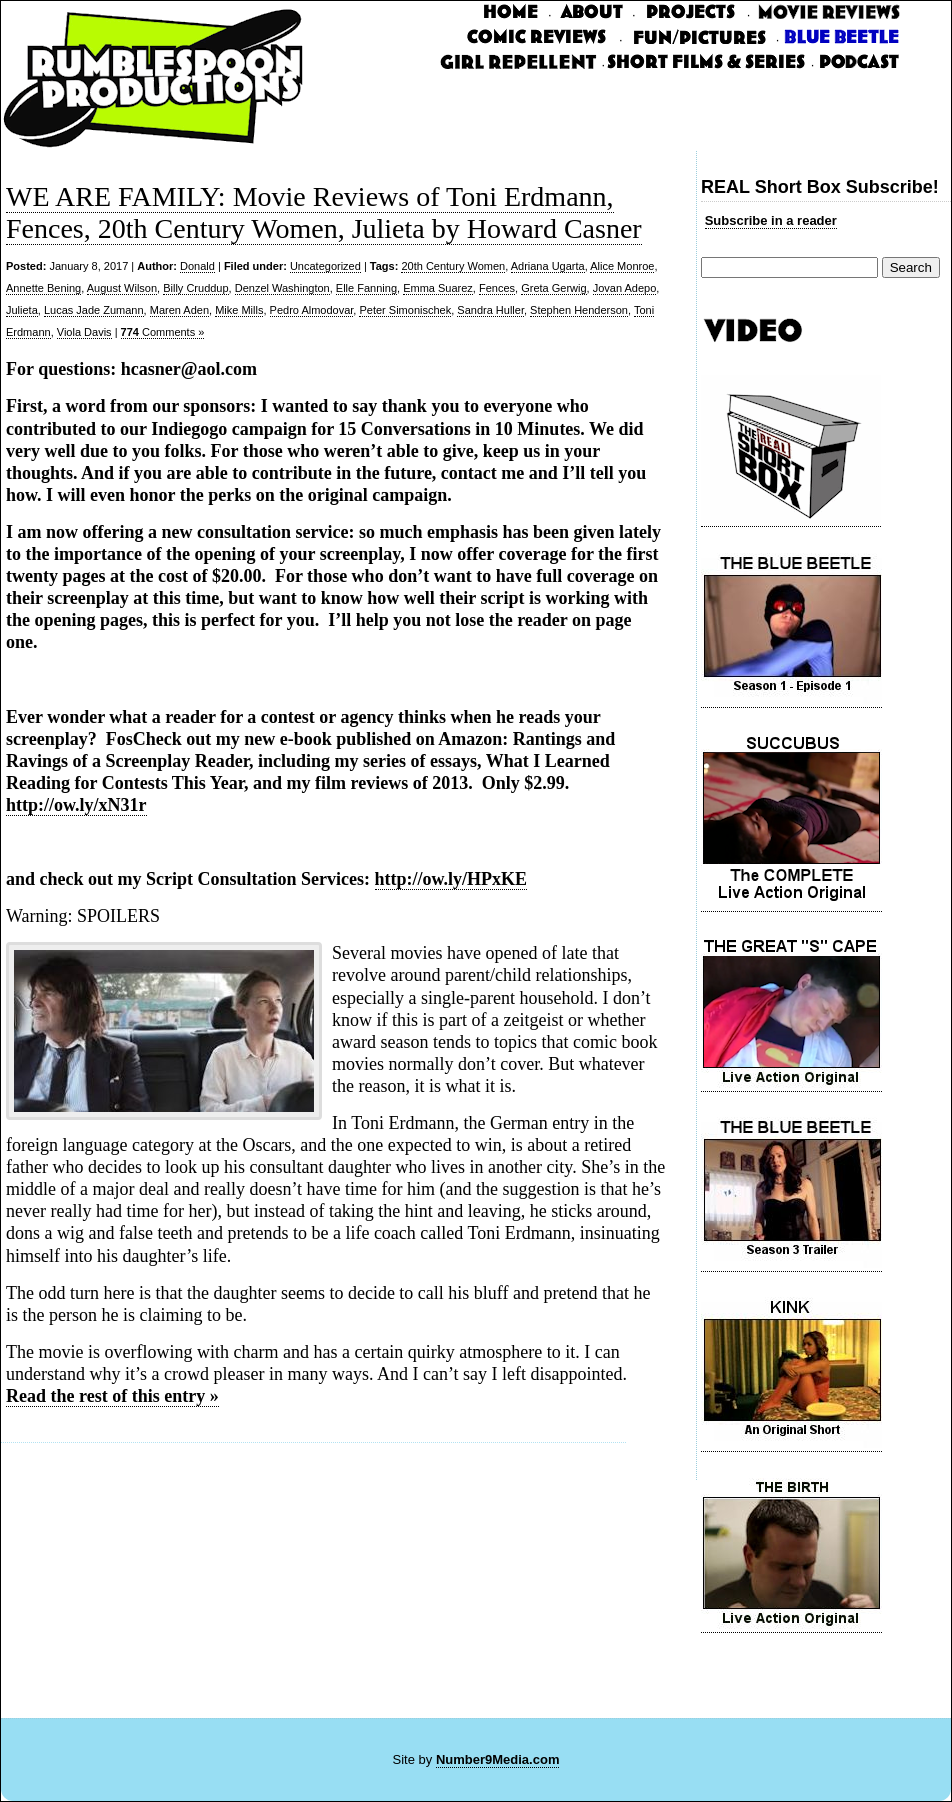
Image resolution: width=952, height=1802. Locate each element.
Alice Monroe (622, 266)
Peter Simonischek (405, 310)
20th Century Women (453, 266)
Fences (497, 288)
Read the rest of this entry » (112, 1396)
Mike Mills (239, 310)
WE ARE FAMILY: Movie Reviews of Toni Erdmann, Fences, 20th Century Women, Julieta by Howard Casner (324, 212)
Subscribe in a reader (771, 220)
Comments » (163, 332)
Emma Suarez (438, 288)
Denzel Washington (282, 288)
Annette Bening (43, 288)
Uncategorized (325, 266)
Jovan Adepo (625, 288)
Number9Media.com (498, 1759)
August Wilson (122, 288)
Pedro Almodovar (312, 310)
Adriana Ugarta (548, 266)
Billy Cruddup (195, 288)
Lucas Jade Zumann (94, 310)
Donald (197, 266)
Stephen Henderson (579, 310)
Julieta (22, 310)
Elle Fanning (366, 288)
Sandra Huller (490, 310)
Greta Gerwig (553, 288)
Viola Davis (84, 332)
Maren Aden (179, 310)
